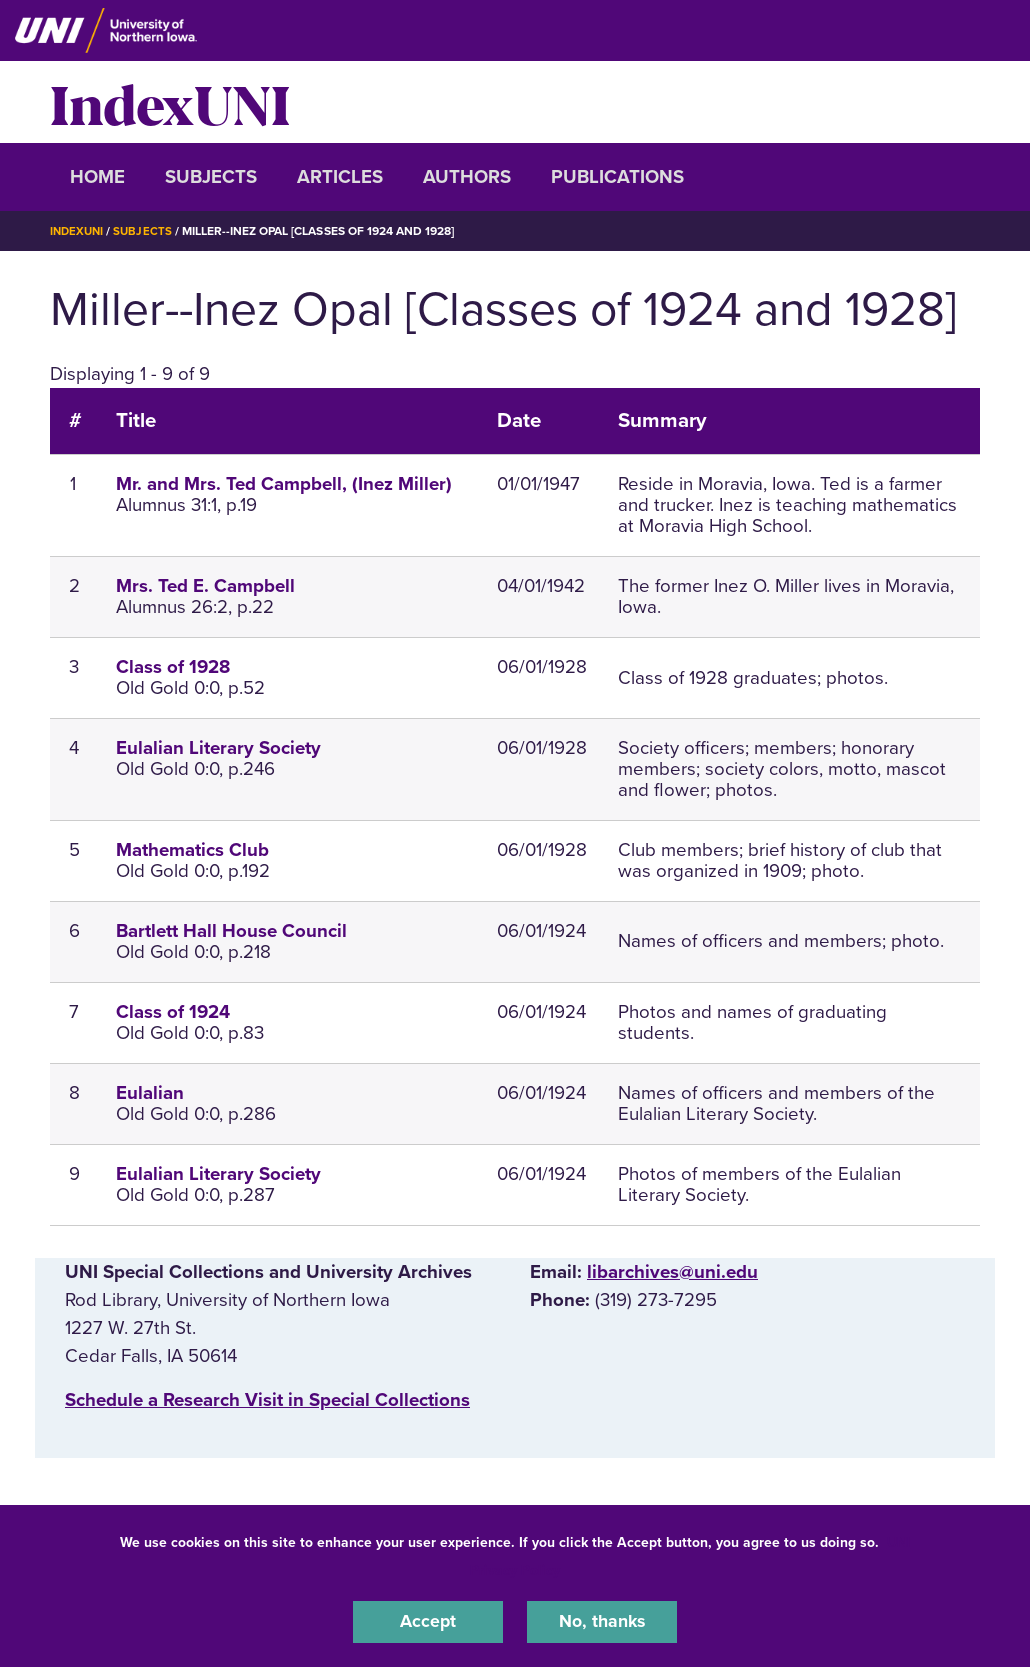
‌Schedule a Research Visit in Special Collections (267, 1399)
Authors (467, 177)
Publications (617, 177)
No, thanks (602, 1621)
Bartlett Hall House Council (231, 930)
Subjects (211, 177)
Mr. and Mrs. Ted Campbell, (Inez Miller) (284, 484)
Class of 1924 (173, 1011)
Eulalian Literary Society (218, 748)
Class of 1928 (173, 667)
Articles (340, 177)
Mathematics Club (192, 849)
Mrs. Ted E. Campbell (205, 586)
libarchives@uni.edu (672, 1271)
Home (97, 177)
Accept (428, 1621)
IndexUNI (170, 102)
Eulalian (150, 1092)
